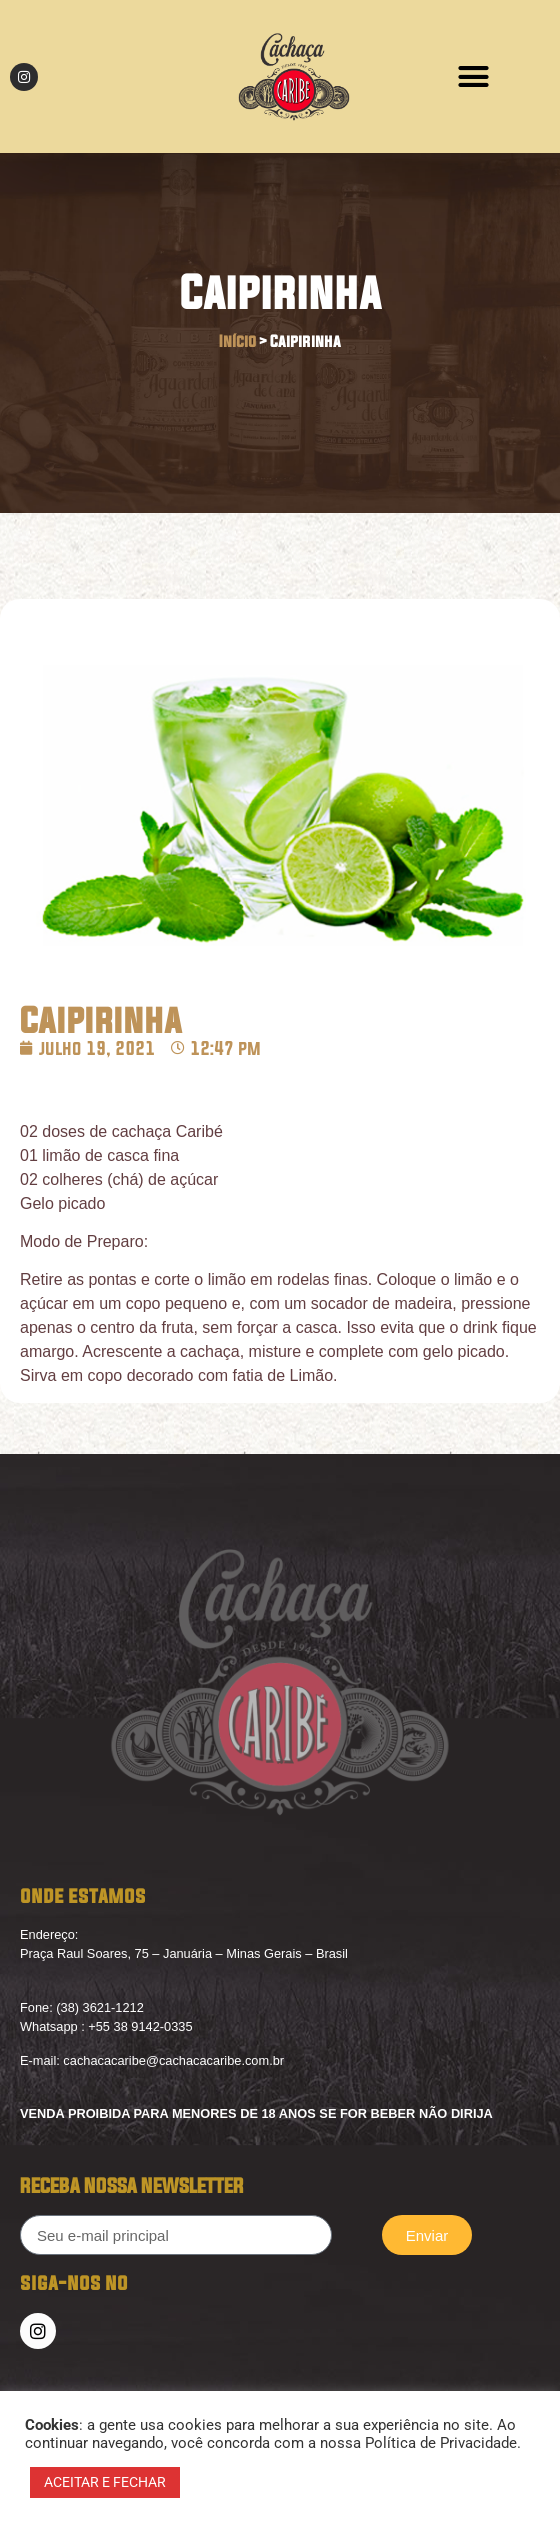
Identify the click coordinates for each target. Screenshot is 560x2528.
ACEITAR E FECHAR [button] (105, 2482)
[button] (473, 77)
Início (237, 341)
